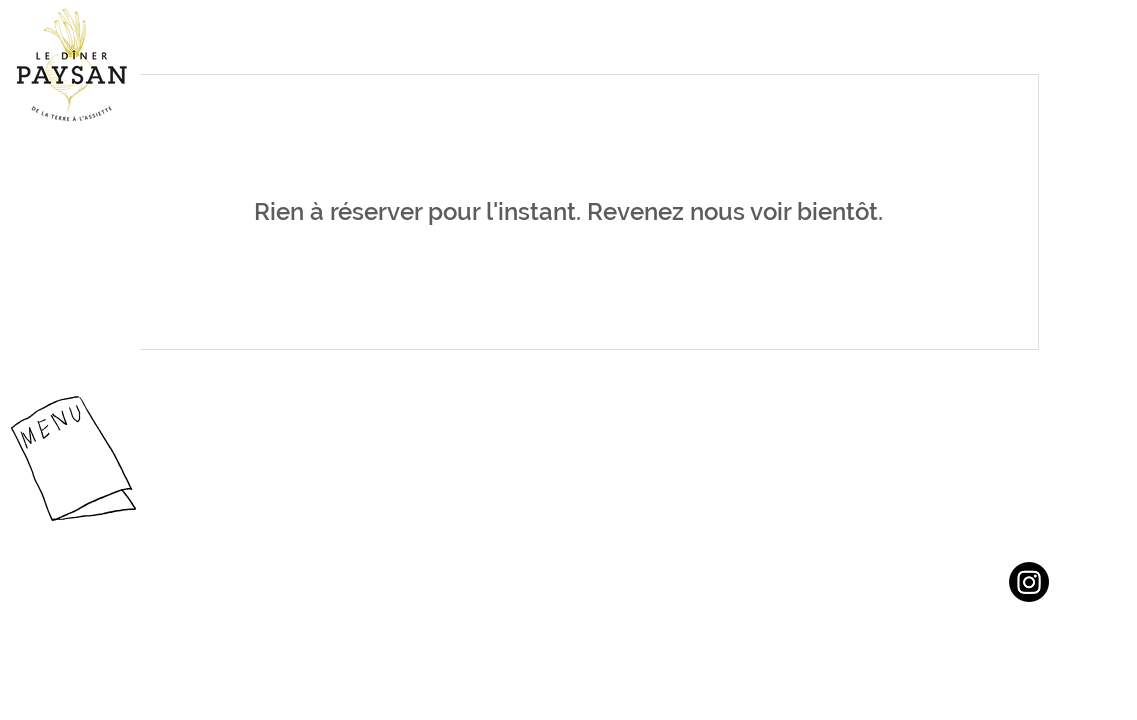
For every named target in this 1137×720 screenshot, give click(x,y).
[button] (73, 458)
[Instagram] (1029, 582)
